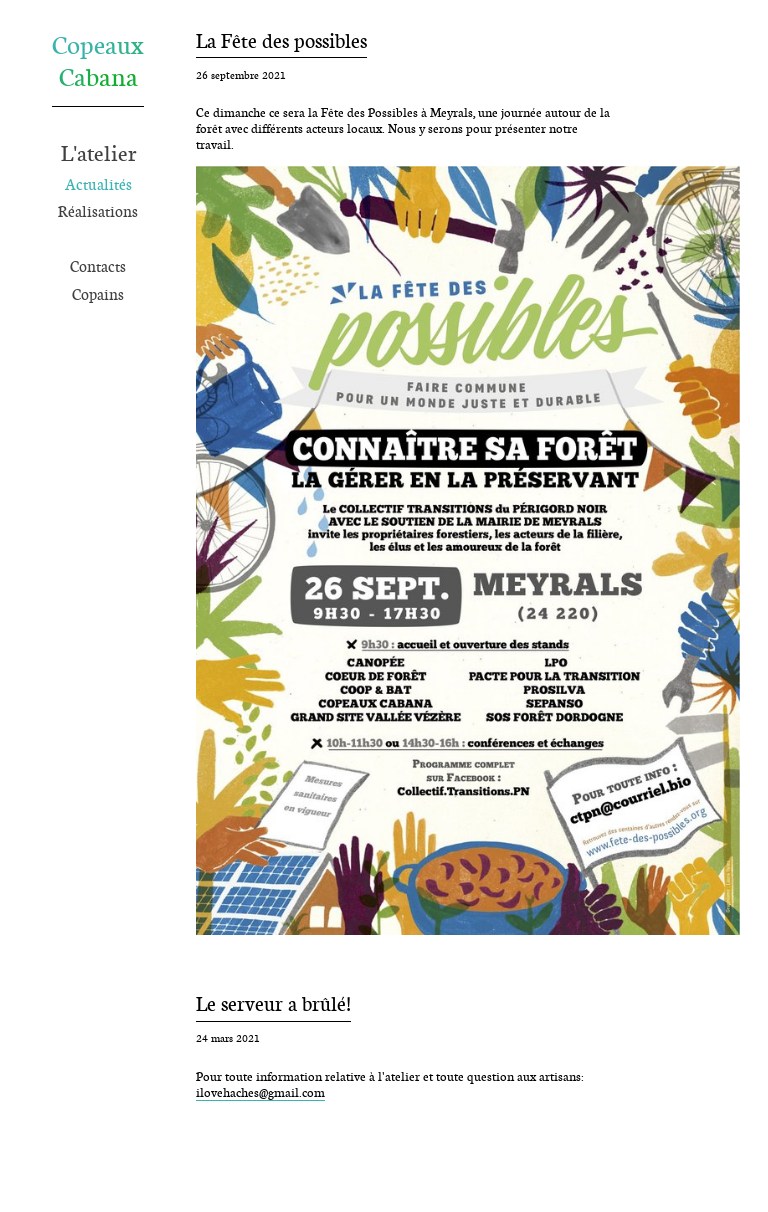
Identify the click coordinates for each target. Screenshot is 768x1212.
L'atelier (98, 152)
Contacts (98, 266)
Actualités (98, 184)
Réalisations (98, 211)
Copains (98, 294)
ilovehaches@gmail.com (260, 1092)
